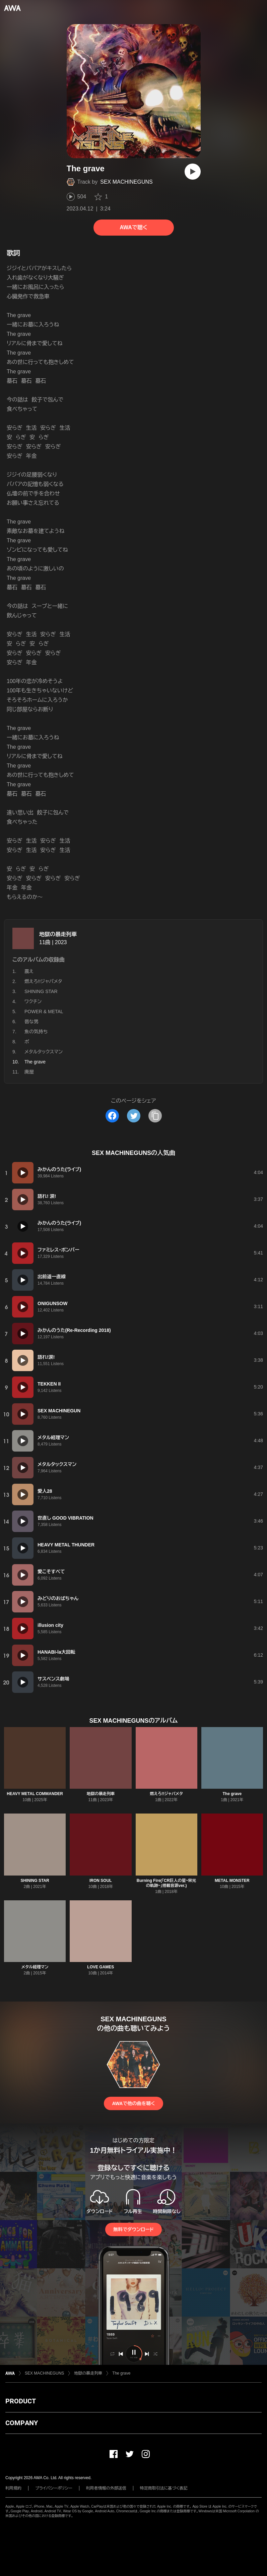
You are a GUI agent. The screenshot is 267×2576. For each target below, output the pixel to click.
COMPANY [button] (21, 2423)
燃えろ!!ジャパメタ (43, 981)
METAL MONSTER (232, 1880)
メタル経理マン (35, 1967)
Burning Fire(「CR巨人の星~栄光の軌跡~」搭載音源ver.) (166, 1883)
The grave (232, 1793)
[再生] (193, 172)
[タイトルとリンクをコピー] (155, 1115)
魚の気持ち (36, 1031)
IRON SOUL (100, 1880)
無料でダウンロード (133, 2229)
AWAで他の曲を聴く (133, 2103)
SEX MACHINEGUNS (126, 182)
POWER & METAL (43, 1011)
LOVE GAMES (100, 1967)
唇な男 (31, 1021)
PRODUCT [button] (20, 2401)
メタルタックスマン (43, 1051)
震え (29, 971)
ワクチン (33, 1001)
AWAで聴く (133, 227)
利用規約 (13, 2488)
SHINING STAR (41, 991)
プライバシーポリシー (53, 2488)
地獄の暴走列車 (58, 934)
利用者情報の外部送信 (106, 2488)
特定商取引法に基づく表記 (164, 2488)
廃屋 (29, 1072)
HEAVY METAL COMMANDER (35, 1793)
